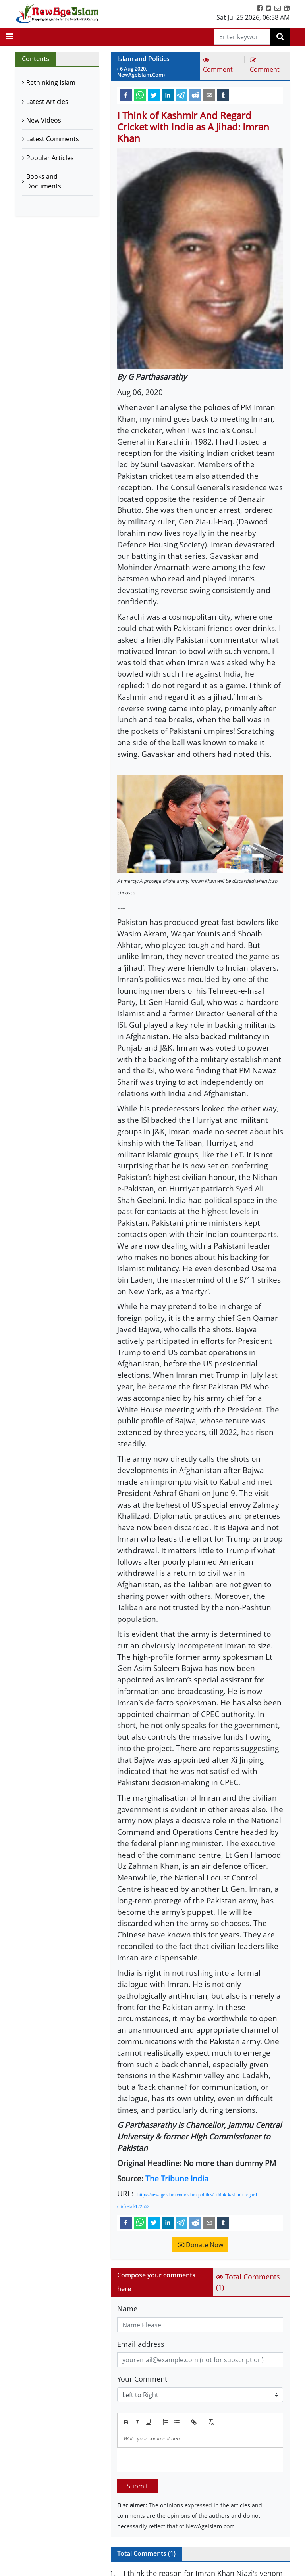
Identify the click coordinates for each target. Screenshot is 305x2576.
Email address (140, 2344)
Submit (137, 2486)
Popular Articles (50, 157)
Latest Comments (52, 138)
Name (127, 2308)
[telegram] (181, 95)
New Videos (43, 120)
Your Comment (142, 2379)
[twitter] (154, 95)
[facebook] (126, 95)
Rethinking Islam (50, 82)
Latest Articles (47, 101)
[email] (209, 95)
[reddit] (195, 95)
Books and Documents (43, 181)
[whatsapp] (140, 95)
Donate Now (200, 2244)
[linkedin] (168, 95)
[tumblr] (223, 95)
